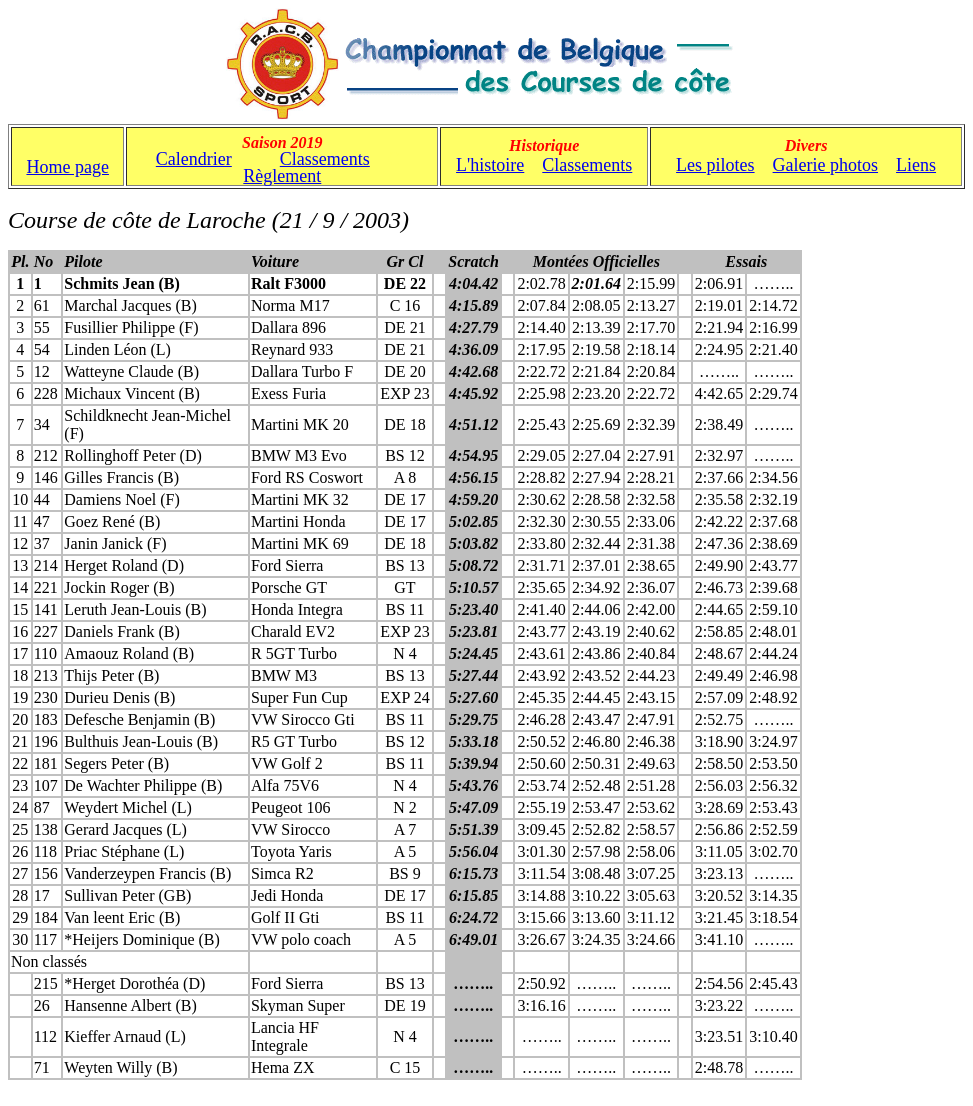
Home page (67, 167)
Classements (325, 159)
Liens (916, 165)
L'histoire (490, 165)
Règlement (282, 176)
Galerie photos (825, 165)
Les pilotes (715, 165)
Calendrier (194, 159)
